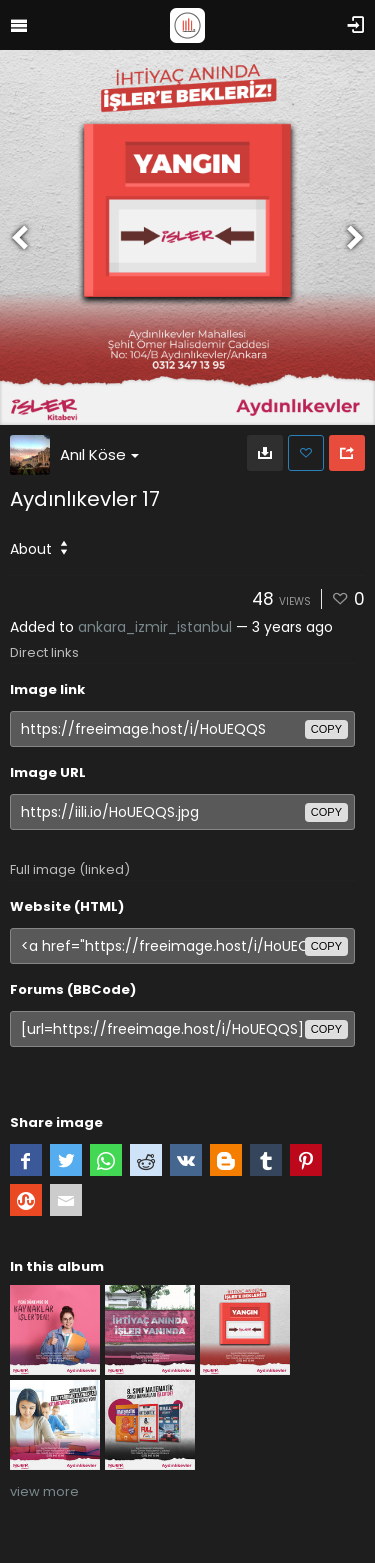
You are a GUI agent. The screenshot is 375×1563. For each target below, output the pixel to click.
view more (44, 1491)
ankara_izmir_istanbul (155, 627)
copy (326, 729)
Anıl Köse (99, 454)
